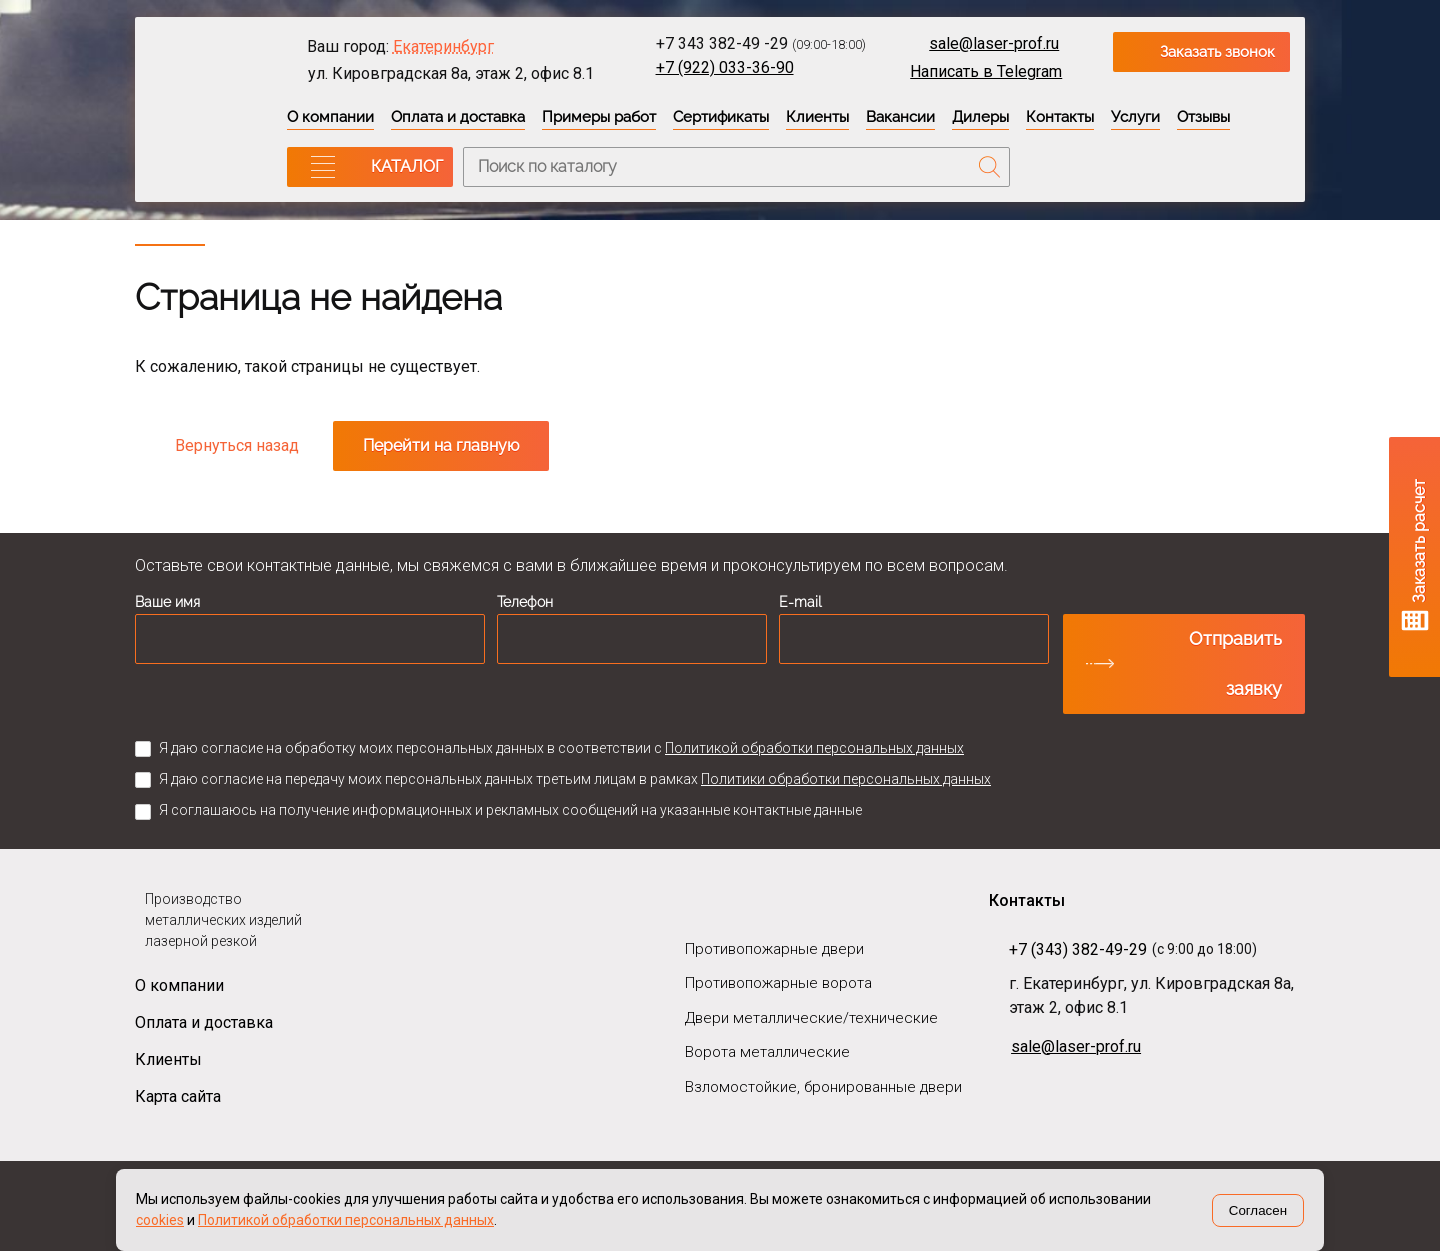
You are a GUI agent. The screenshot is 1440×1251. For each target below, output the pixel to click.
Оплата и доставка (458, 117)
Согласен (1258, 1210)
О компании (330, 117)
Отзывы (1203, 117)
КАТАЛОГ (407, 166)
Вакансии (900, 117)
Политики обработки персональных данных (846, 779)
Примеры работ (599, 117)
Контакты (1060, 117)
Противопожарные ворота (778, 983)
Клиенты (817, 117)
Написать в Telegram (986, 71)
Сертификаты (721, 117)
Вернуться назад (237, 445)
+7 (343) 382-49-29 (1078, 949)
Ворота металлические (767, 1052)
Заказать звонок (1217, 52)
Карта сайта (178, 1096)
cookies (160, 1220)
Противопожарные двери (774, 949)
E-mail (800, 602)
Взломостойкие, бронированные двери (823, 1087)
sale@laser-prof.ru (994, 43)
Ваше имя (167, 602)
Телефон (525, 602)
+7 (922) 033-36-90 (725, 67)
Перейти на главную (441, 445)
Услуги (1135, 117)
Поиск (990, 167)
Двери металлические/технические (811, 1018)
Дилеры (980, 117)
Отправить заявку (1235, 663)
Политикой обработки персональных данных (814, 748)
